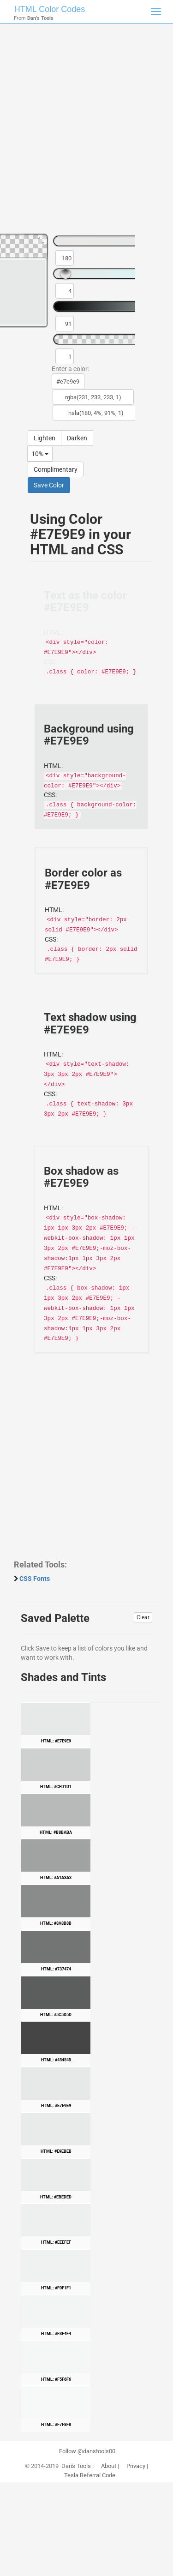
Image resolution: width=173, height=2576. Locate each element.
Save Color (49, 485)
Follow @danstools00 (87, 2451)
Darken (77, 438)
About (108, 2466)
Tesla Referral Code (89, 2475)
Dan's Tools (76, 2466)
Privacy (135, 2466)
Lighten (44, 438)
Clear (143, 1617)
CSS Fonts (34, 1578)
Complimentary (56, 469)
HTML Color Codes (49, 9)
